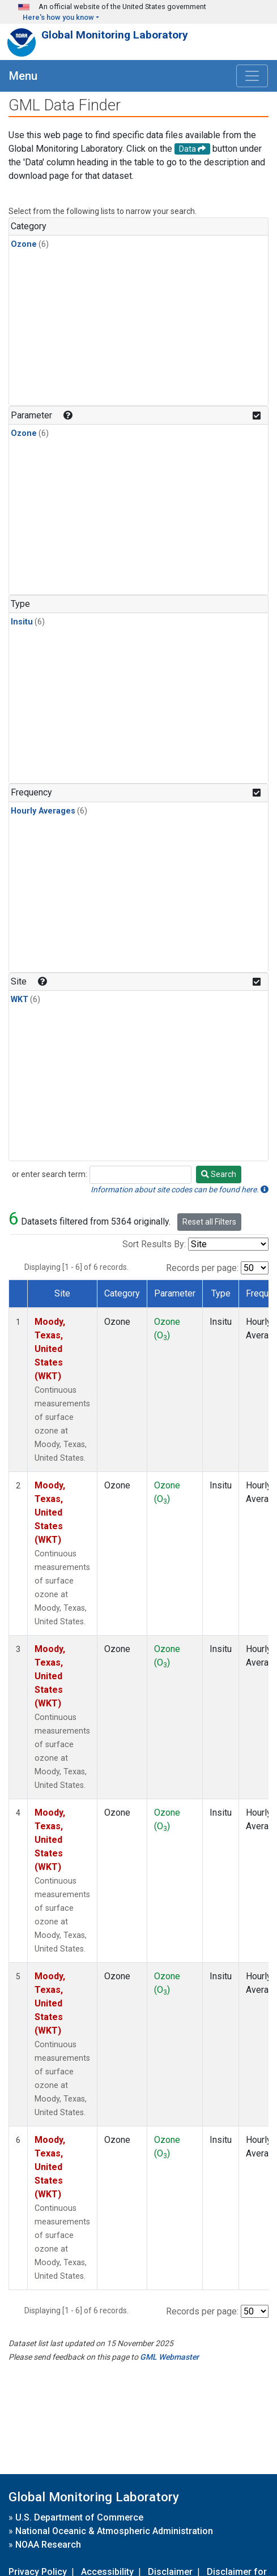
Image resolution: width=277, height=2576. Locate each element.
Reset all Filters (209, 1221)
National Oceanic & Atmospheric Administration (114, 2531)
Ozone (24, 244)
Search (218, 1174)
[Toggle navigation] (252, 76)
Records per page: (202, 1268)
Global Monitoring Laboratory (114, 34)
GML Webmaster (169, 2356)
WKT (19, 999)
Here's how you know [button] (58, 17)
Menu (23, 76)
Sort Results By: (154, 1244)
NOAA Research (48, 2544)
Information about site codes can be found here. (180, 1189)
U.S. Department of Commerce (79, 2517)
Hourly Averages (43, 811)
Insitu (22, 622)
